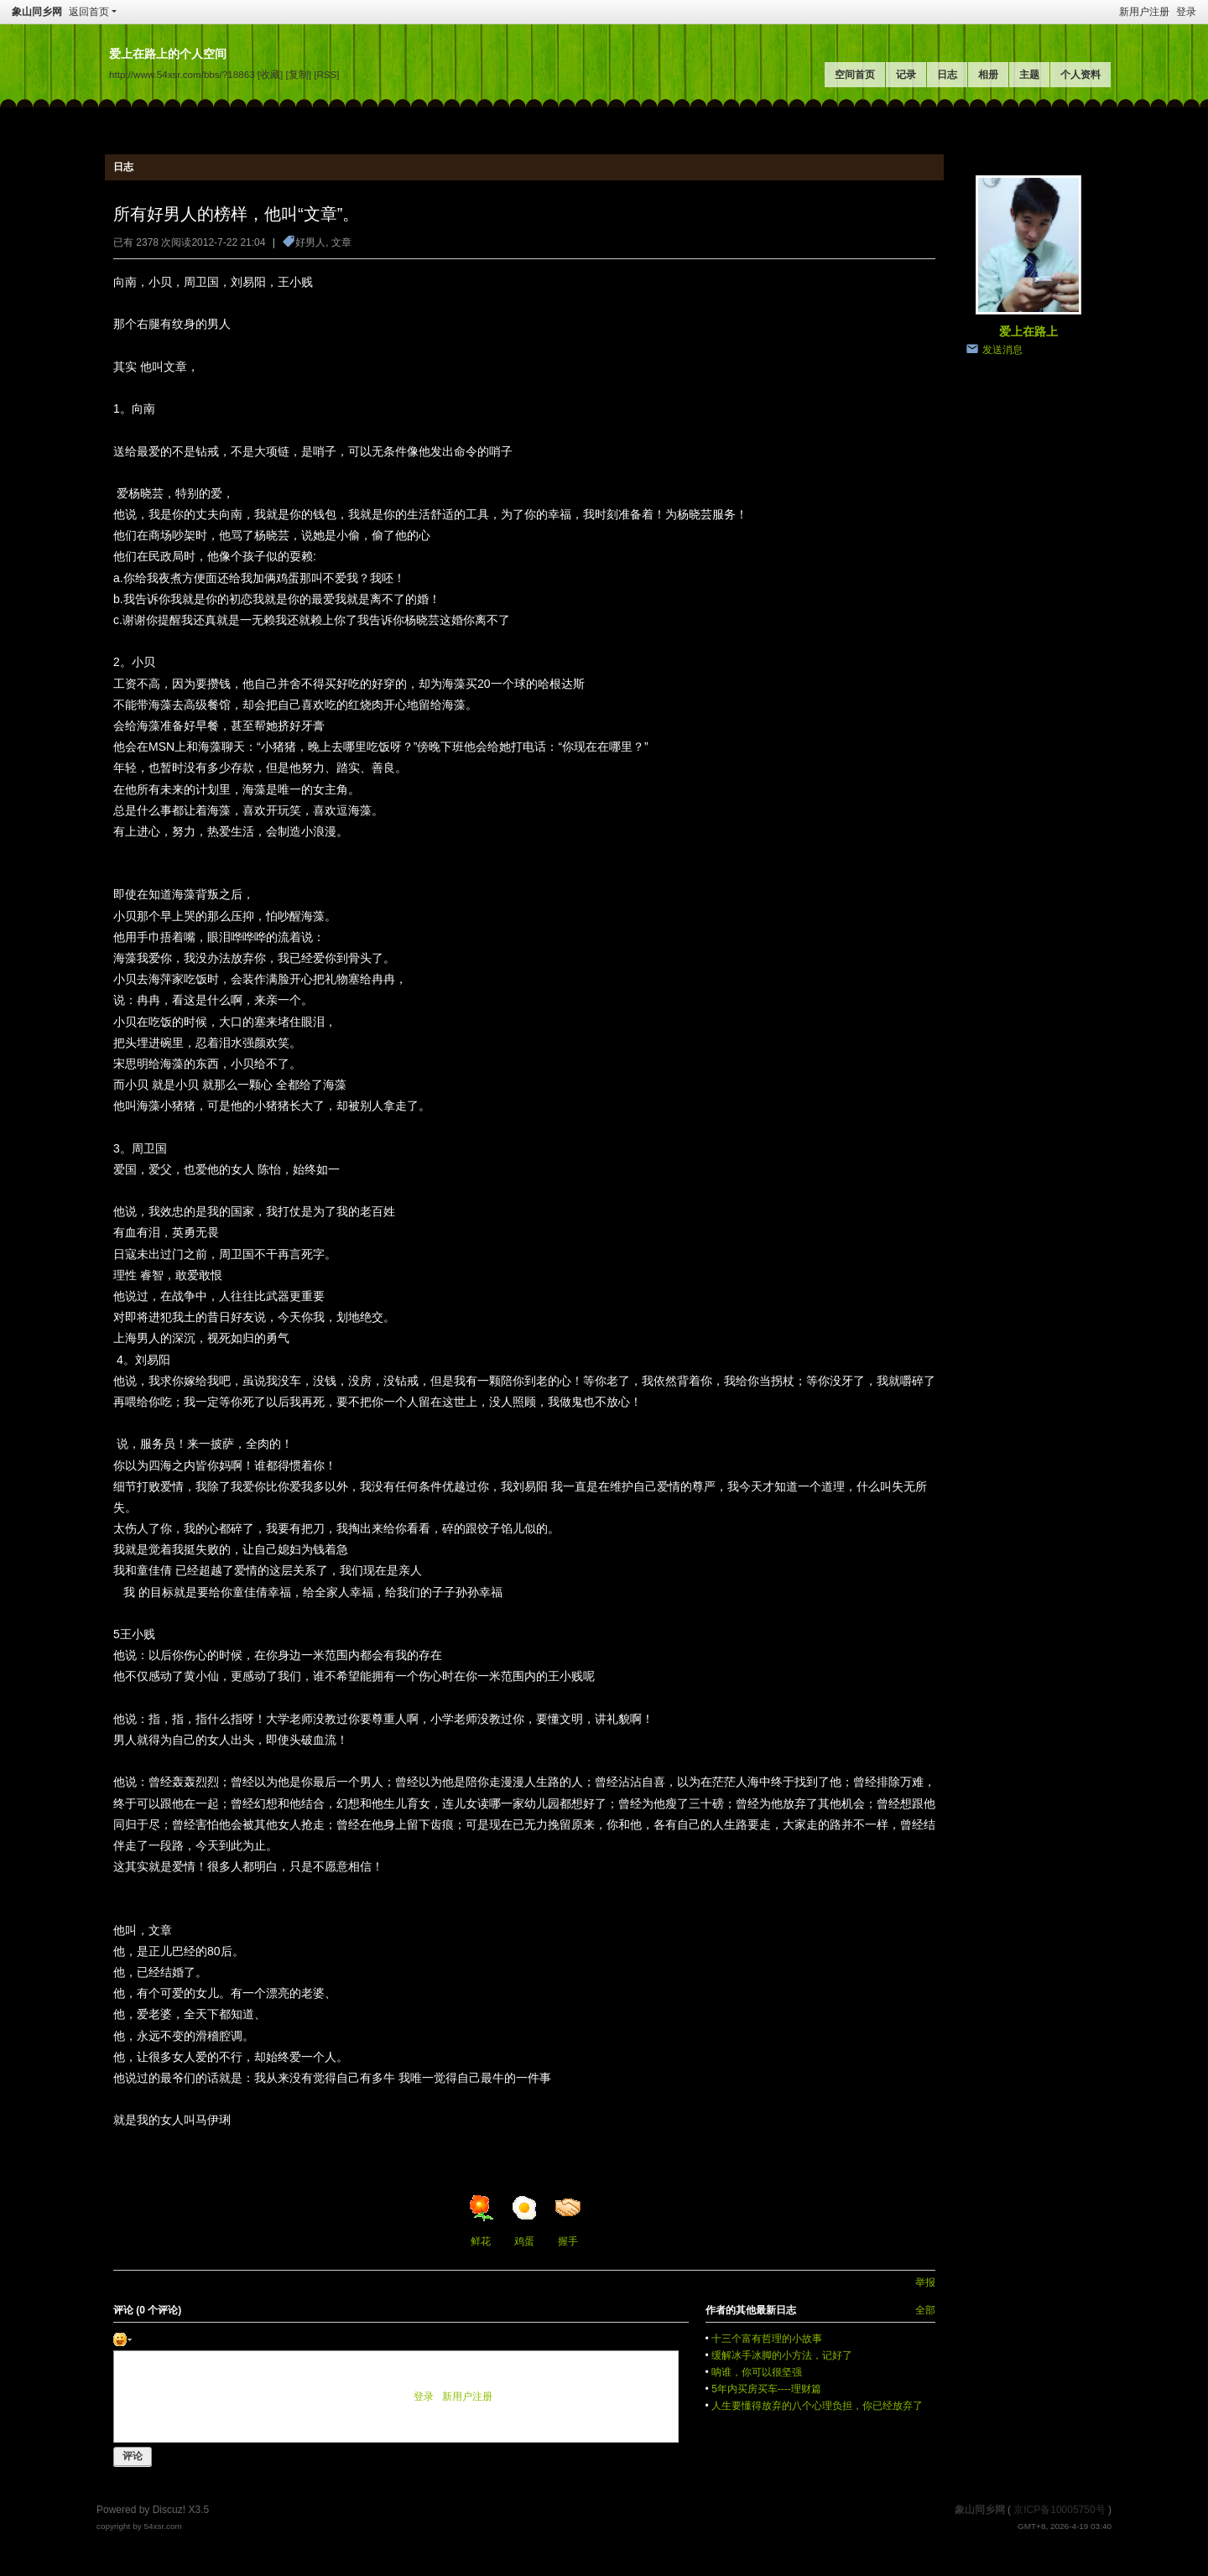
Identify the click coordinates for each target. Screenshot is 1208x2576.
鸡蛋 (524, 2220)
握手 (568, 2220)
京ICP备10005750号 (1059, 2510)
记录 (906, 75)
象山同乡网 (37, 12)
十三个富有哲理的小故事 (766, 2338)
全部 (925, 2310)
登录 (1186, 12)
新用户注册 (1144, 12)
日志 (947, 75)
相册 (988, 75)
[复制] (298, 74)
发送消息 (1002, 350)
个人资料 (1080, 75)
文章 (341, 242)
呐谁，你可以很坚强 (756, 2372)
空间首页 (855, 75)
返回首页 (89, 12)
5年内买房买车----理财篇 (766, 2389)
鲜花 (480, 2220)
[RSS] (326, 74)
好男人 (310, 242)
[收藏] (270, 74)
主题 (1029, 75)
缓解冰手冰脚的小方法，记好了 (781, 2355)
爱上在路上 (1028, 331)
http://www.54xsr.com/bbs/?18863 (182, 74)
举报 (925, 2282)
